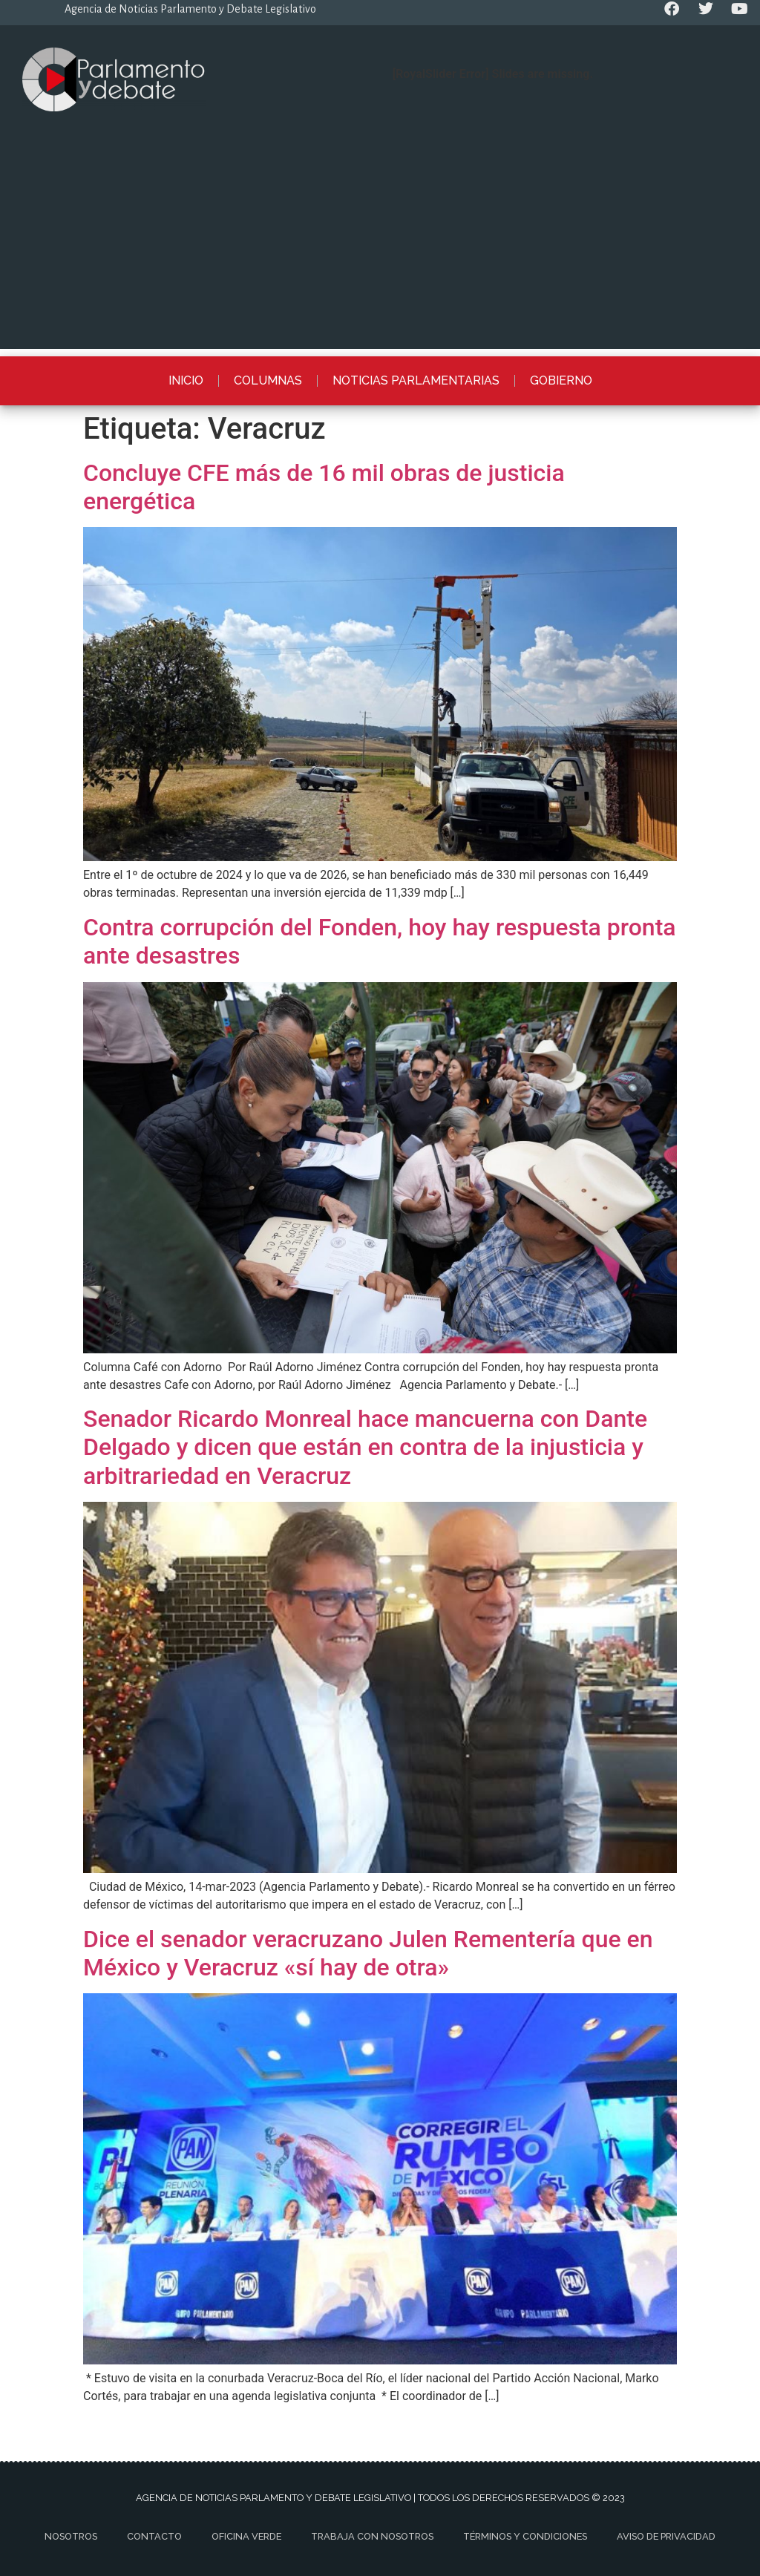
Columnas (268, 380)
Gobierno (561, 380)
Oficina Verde (246, 2536)
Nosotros (71, 2536)
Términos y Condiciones (525, 2536)
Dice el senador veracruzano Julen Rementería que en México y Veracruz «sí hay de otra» (367, 1953)
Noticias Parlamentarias (415, 380)
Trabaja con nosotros (372, 2536)
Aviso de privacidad (666, 2536)
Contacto (154, 2536)
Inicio (185, 380)
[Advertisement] (380, 245)
